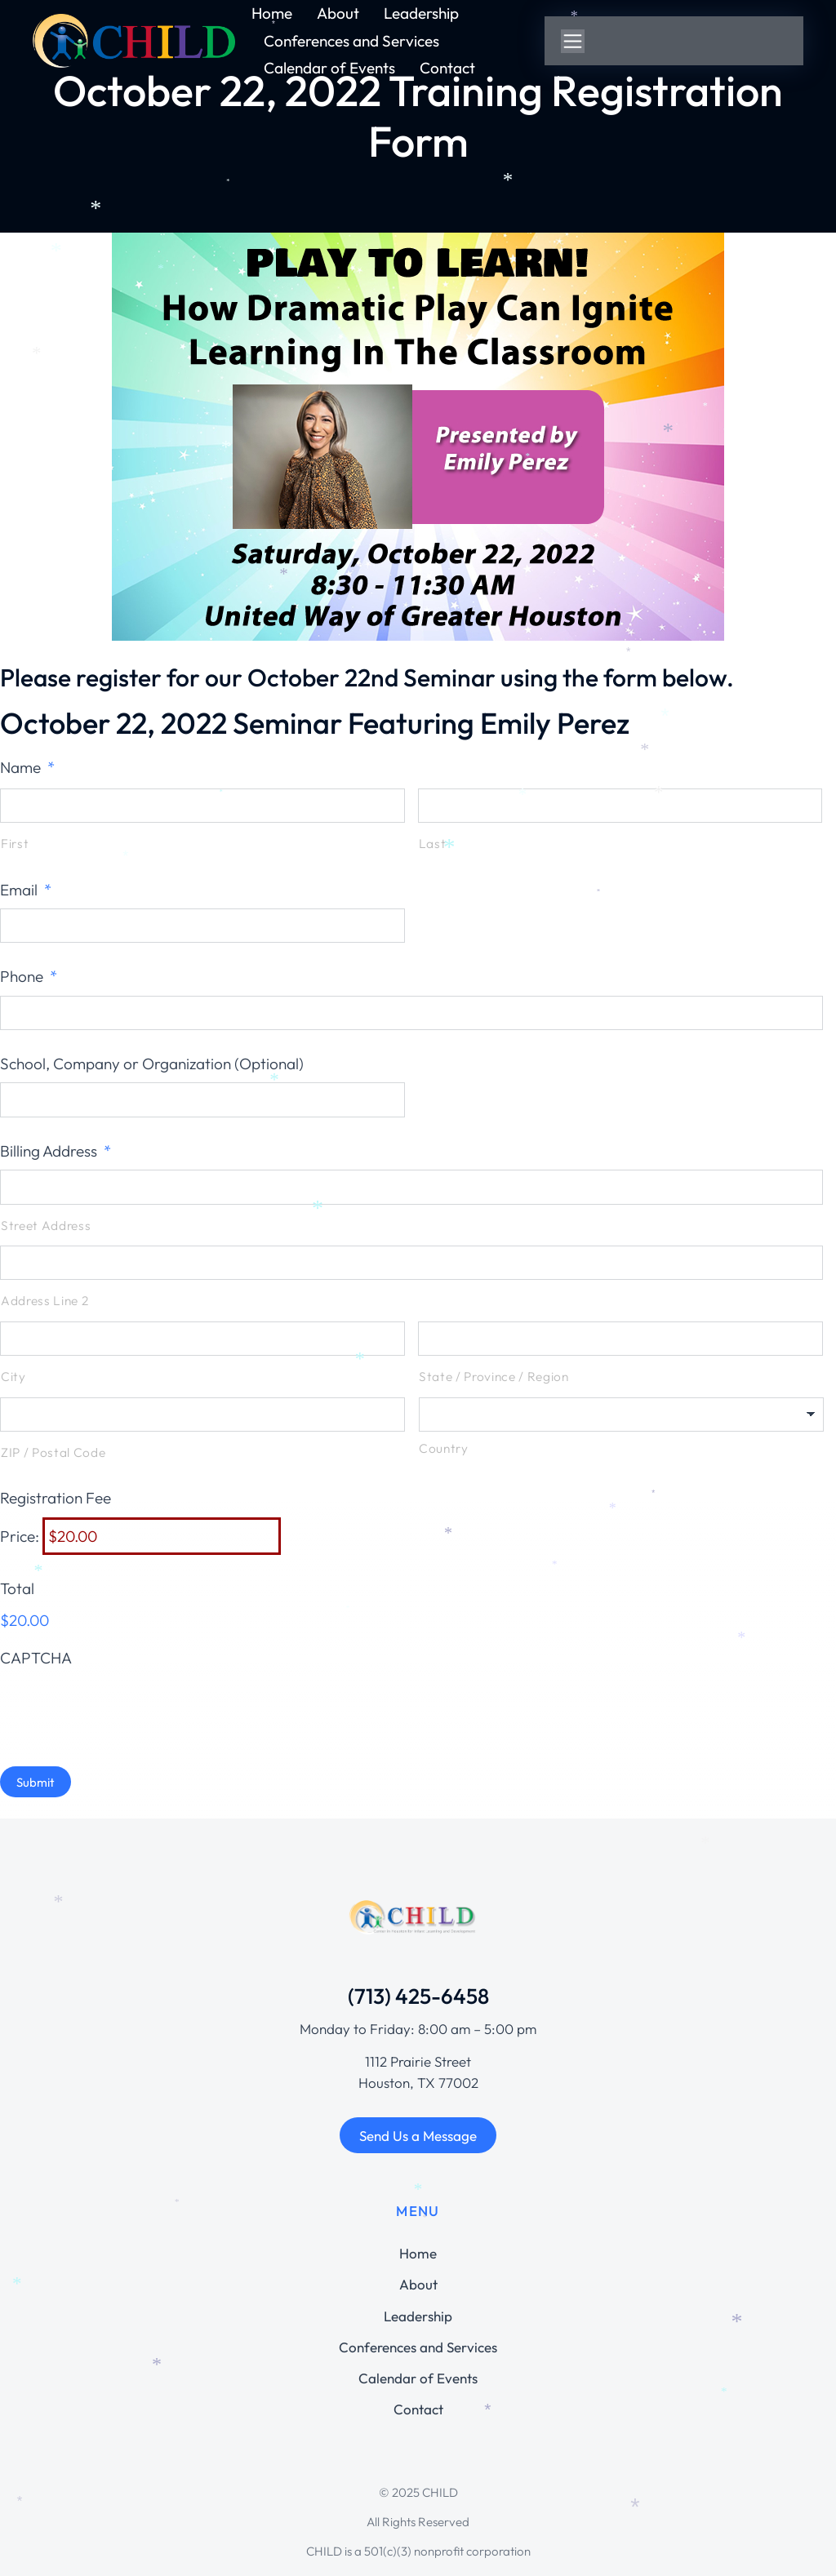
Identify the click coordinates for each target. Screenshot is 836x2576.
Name (27, 767)
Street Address (46, 1225)
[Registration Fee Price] (161, 1536)
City (13, 1376)
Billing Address (55, 1151)
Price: (19, 1536)
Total (17, 1588)
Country (444, 1448)
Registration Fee (55, 1498)
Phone (28, 976)
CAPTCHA (36, 1658)
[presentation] (124, 1708)
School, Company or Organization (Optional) (152, 1063)
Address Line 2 (44, 1300)
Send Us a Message (418, 2135)
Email (25, 889)
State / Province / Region (494, 1376)
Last (433, 843)
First (15, 843)
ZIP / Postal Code (53, 1452)
